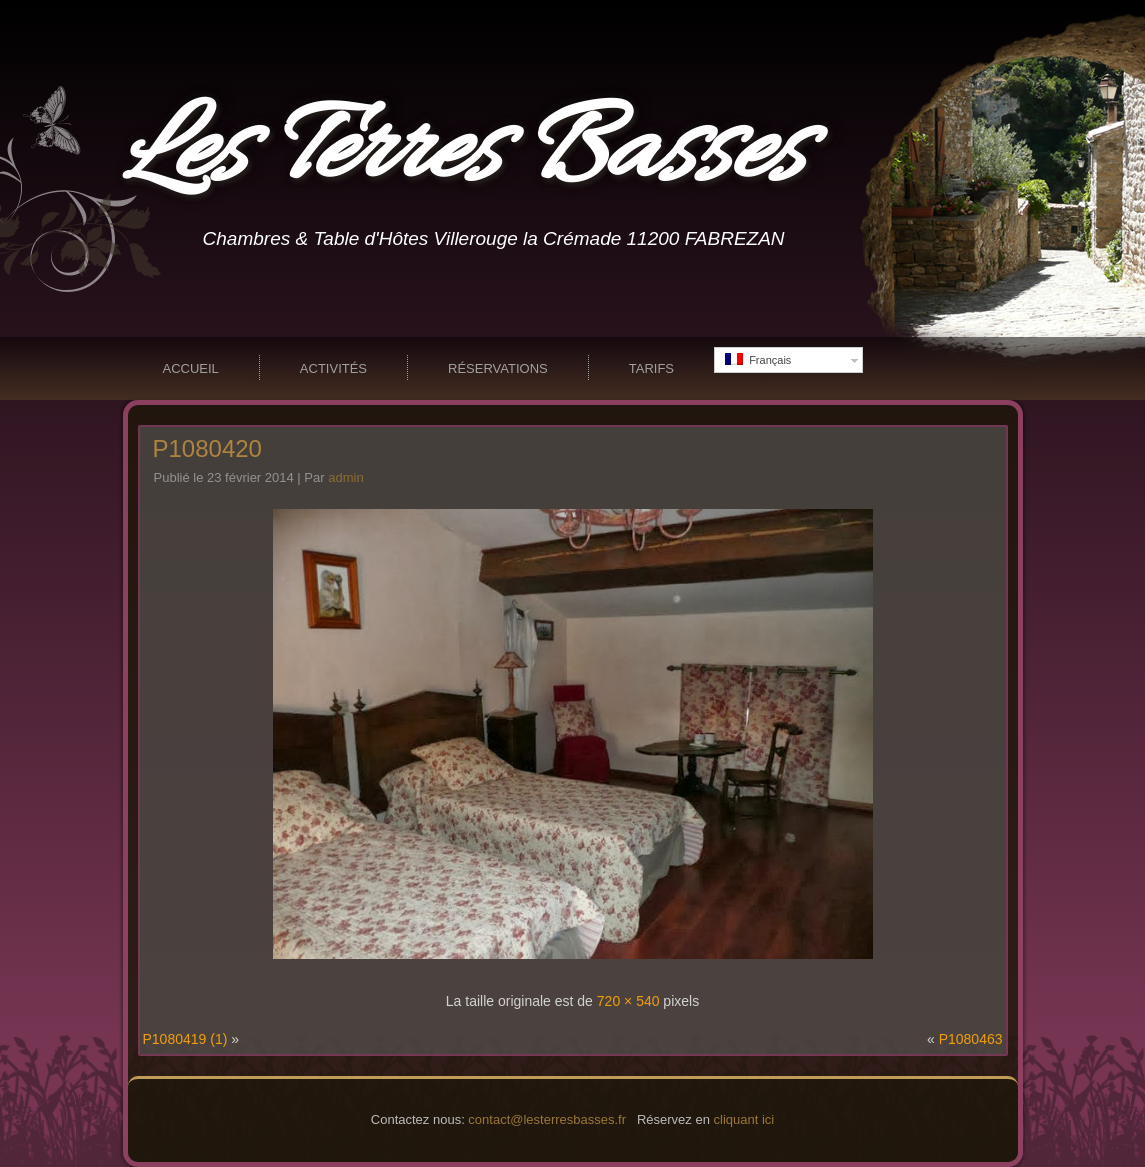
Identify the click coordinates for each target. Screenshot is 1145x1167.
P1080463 (971, 1039)
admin (345, 477)
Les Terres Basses (463, 154)
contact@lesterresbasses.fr (547, 1119)
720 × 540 (628, 1001)
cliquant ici (744, 1119)
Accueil (191, 368)
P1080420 (207, 448)
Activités (333, 368)
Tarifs (651, 368)
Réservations (498, 368)
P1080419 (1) (185, 1039)
